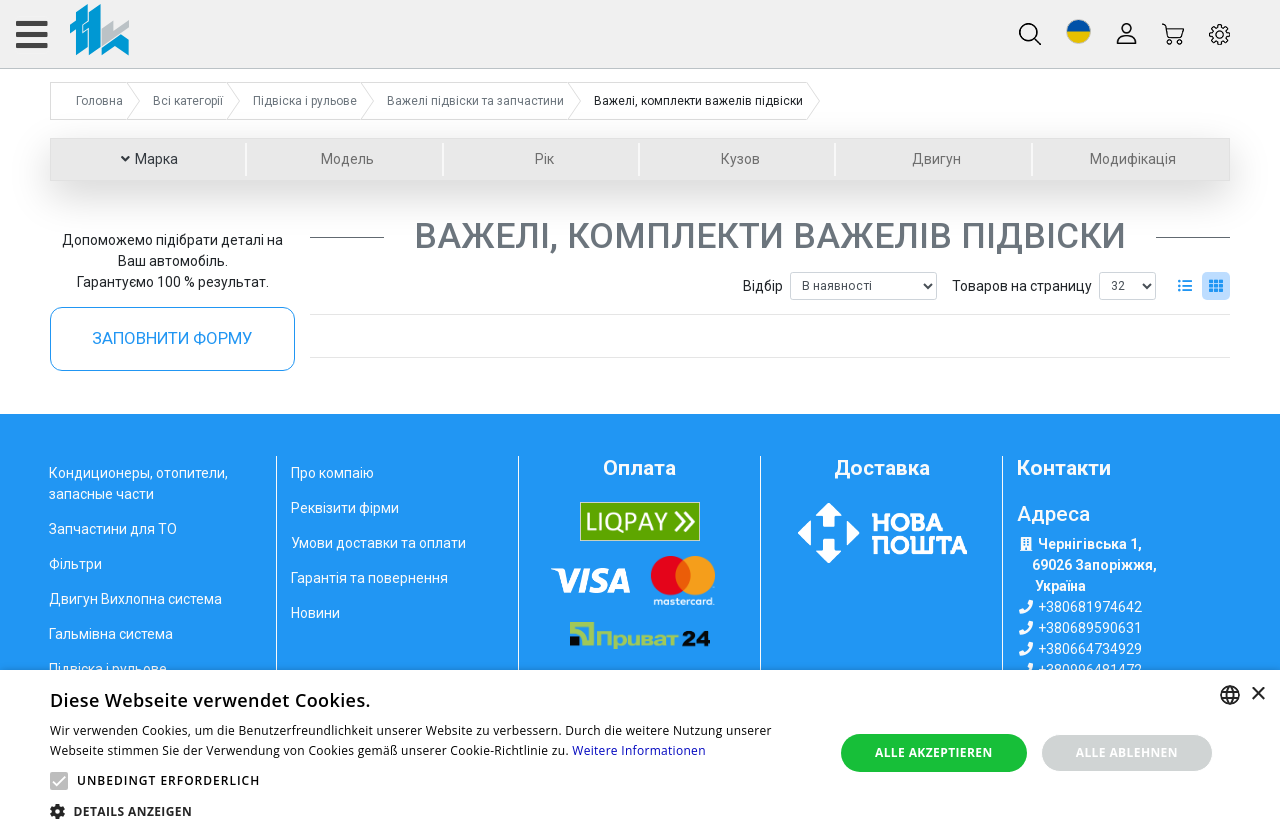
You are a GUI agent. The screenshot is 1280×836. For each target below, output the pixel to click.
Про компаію (332, 473)
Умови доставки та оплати (378, 543)
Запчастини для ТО (113, 529)
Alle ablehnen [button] (1127, 752)
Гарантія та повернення (369, 578)
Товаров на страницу (1022, 286)
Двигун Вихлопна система (135, 599)
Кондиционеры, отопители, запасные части (138, 483)
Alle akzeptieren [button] (934, 752)
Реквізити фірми (345, 508)
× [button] (1257, 694)
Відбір (763, 286)
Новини (315, 613)
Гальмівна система (111, 634)
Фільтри (75, 564)
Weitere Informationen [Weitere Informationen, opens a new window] (639, 750)
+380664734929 (1090, 649)
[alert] (640, 753)
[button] (1078, 31)
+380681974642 (1090, 607)
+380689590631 (1090, 628)
